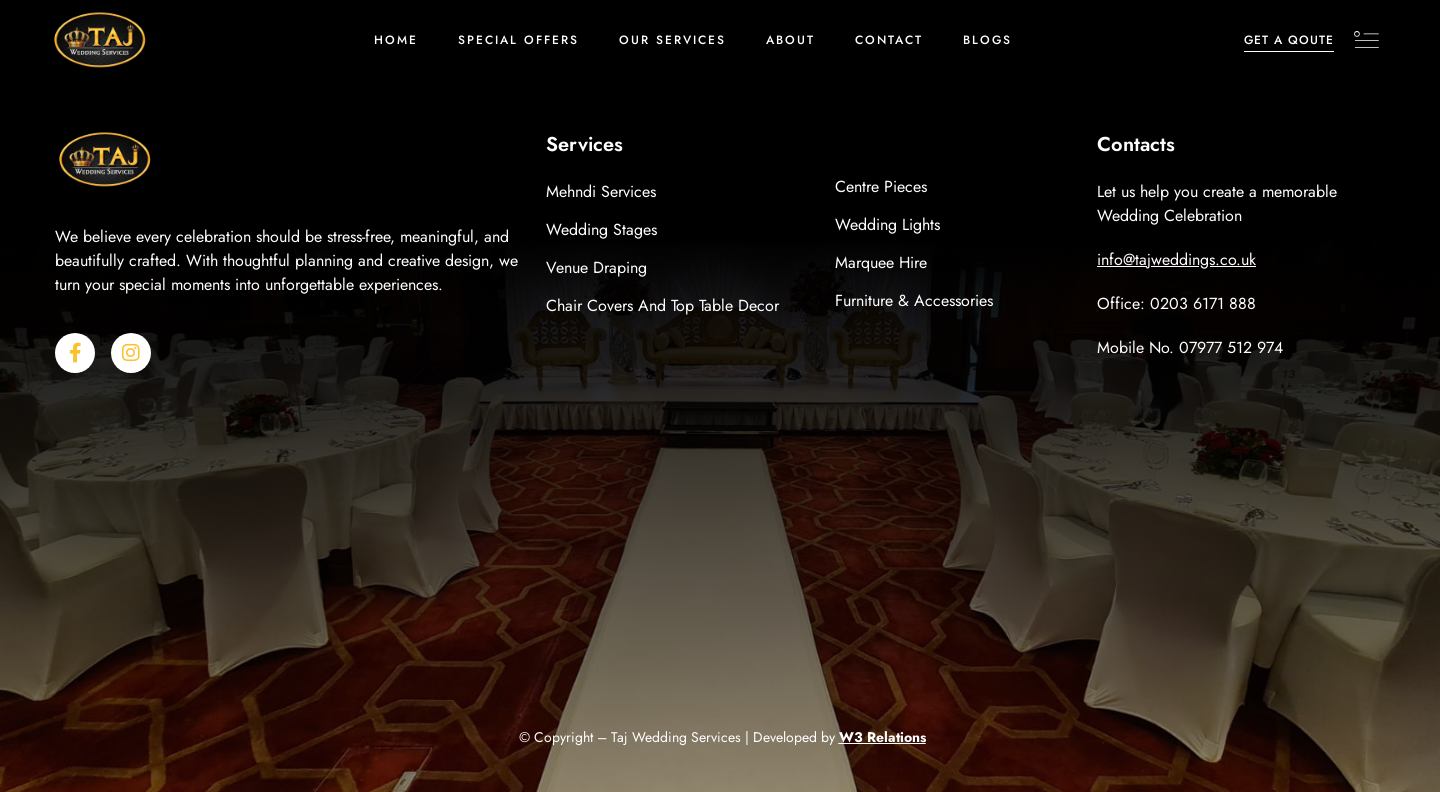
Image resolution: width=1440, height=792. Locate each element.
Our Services (672, 40)
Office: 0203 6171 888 (1176, 303)
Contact (889, 40)
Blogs (987, 40)
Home (396, 40)
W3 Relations (882, 737)
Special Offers (518, 40)
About (790, 40)
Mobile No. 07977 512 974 (1190, 347)
